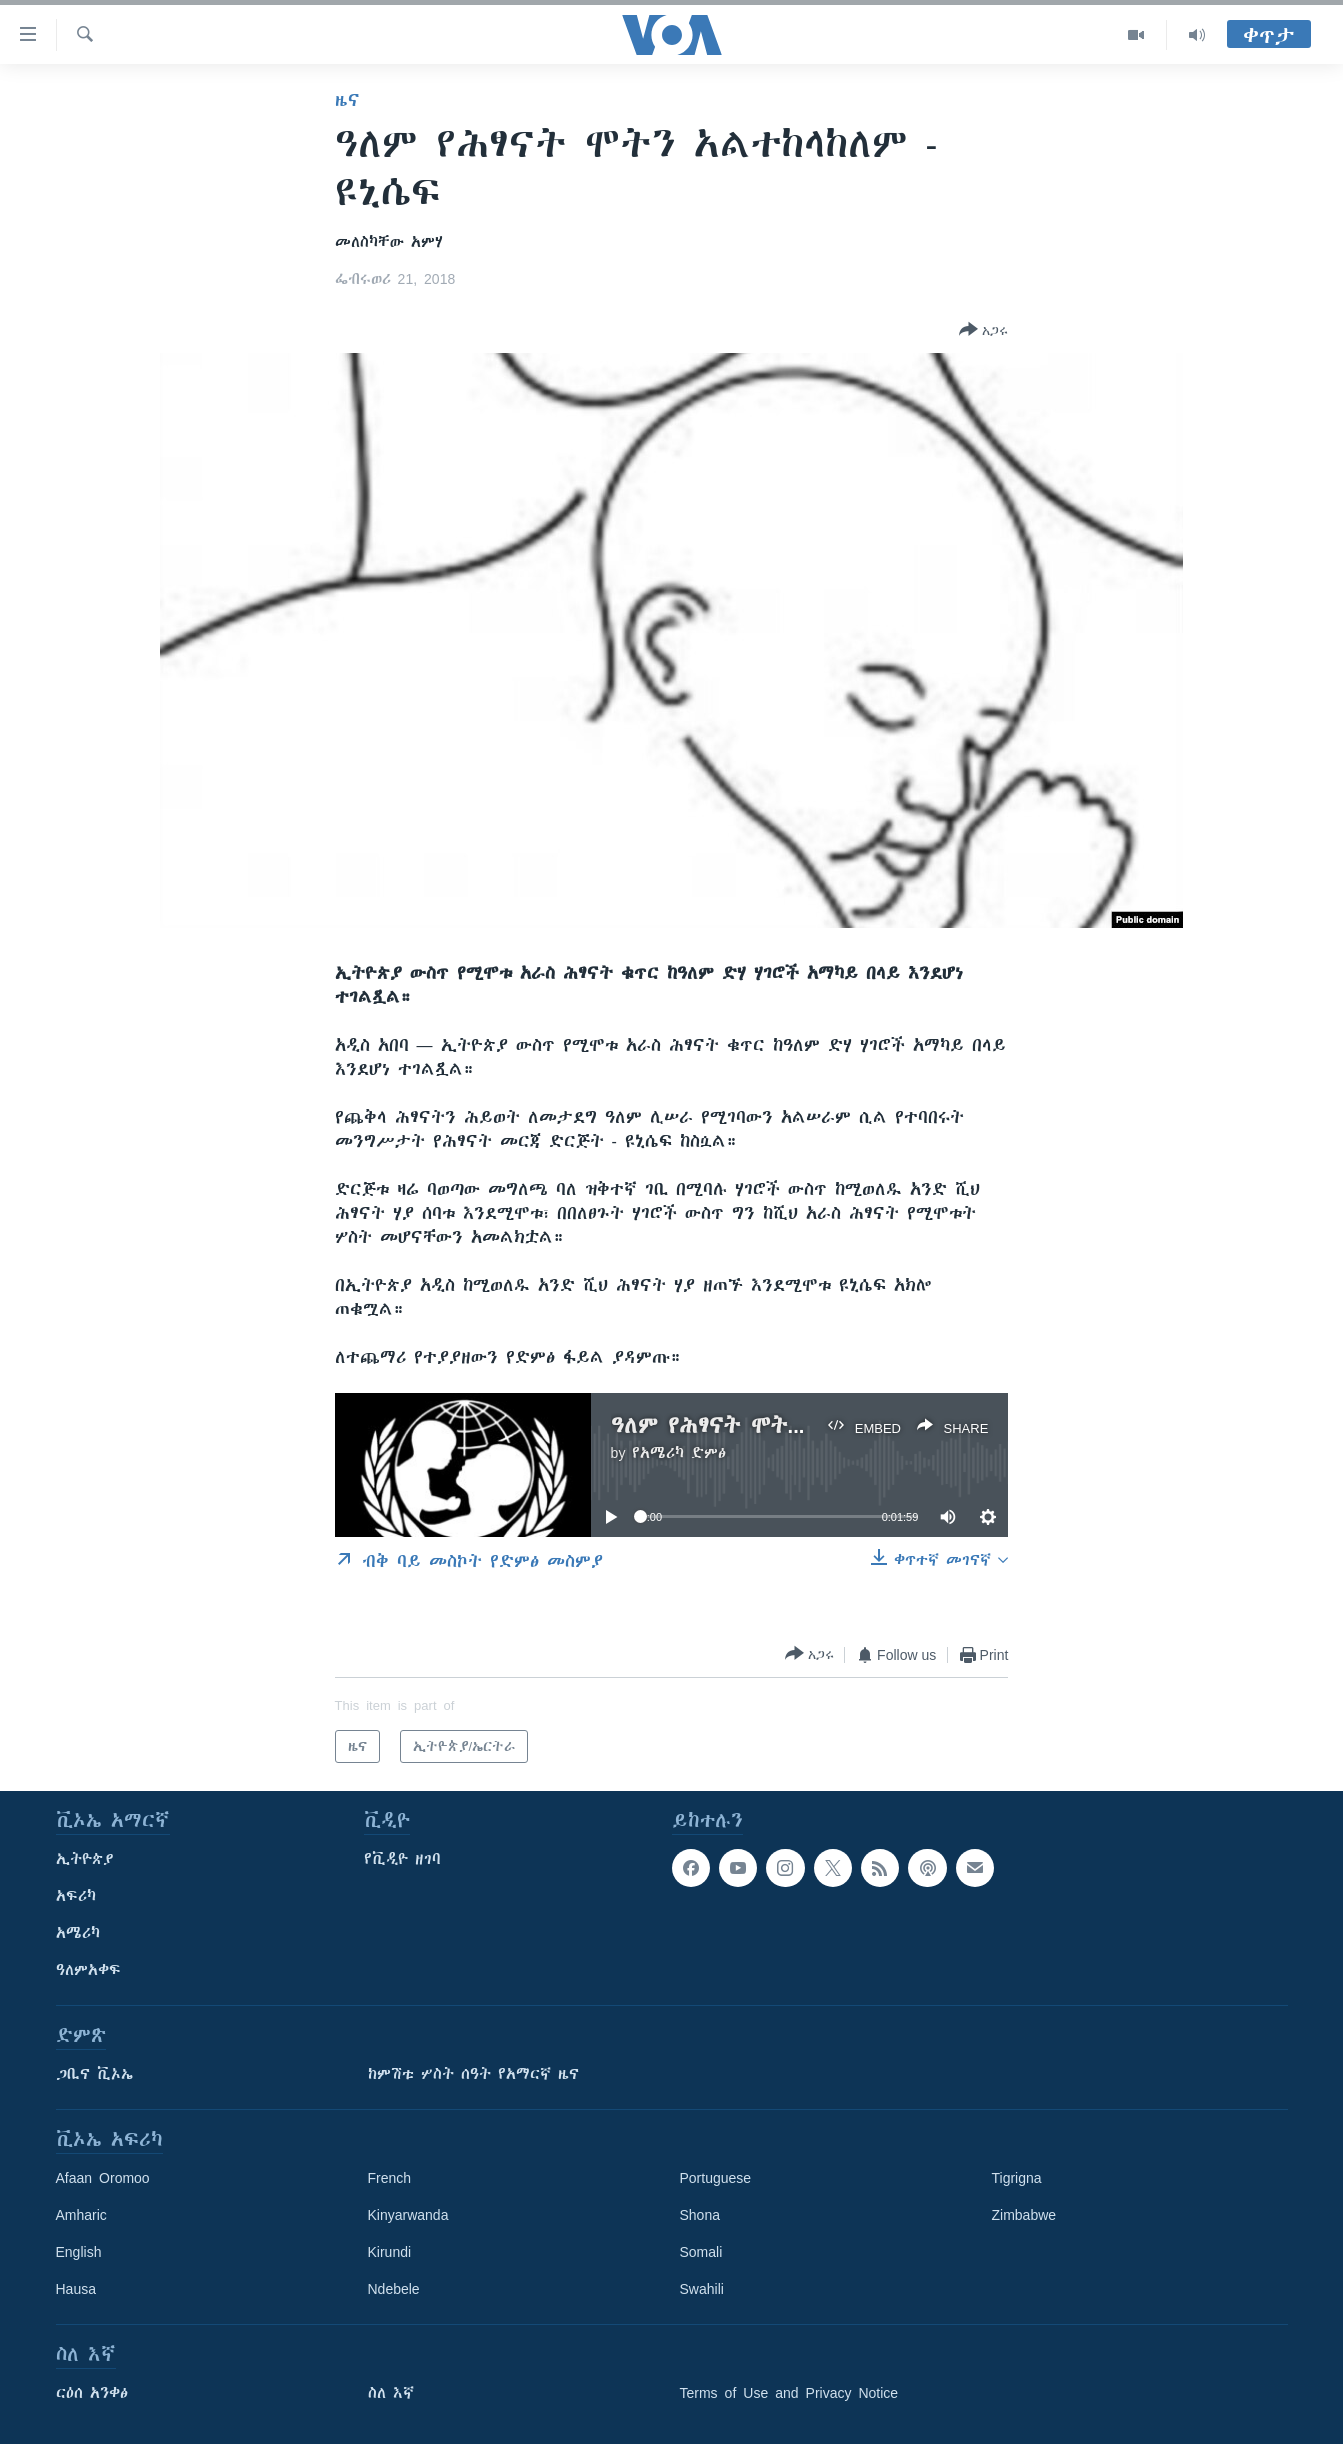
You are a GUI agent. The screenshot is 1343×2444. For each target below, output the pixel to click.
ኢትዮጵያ (85, 1859)
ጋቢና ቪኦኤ (94, 2074)
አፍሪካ (76, 1896)
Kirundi (390, 2252)
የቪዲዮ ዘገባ (402, 1859)
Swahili (702, 2289)
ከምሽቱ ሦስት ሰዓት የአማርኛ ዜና (473, 2074)
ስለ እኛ (391, 2393)
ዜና (347, 100)
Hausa (76, 2289)
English (79, 2252)
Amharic (81, 2215)
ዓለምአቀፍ (88, 1970)
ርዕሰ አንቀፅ (92, 2393)
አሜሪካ (78, 1933)
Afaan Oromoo (103, 2178)
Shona (700, 2215)
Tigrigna (1017, 2178)
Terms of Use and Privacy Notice (789, 2393)
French (390, 2178)
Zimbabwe (1024, 2215)
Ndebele (394, 2289)
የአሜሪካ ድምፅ (679, 1453)
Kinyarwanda (408, 2215)
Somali (701, 2252)
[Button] (983, 331)
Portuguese (716, 2178)
